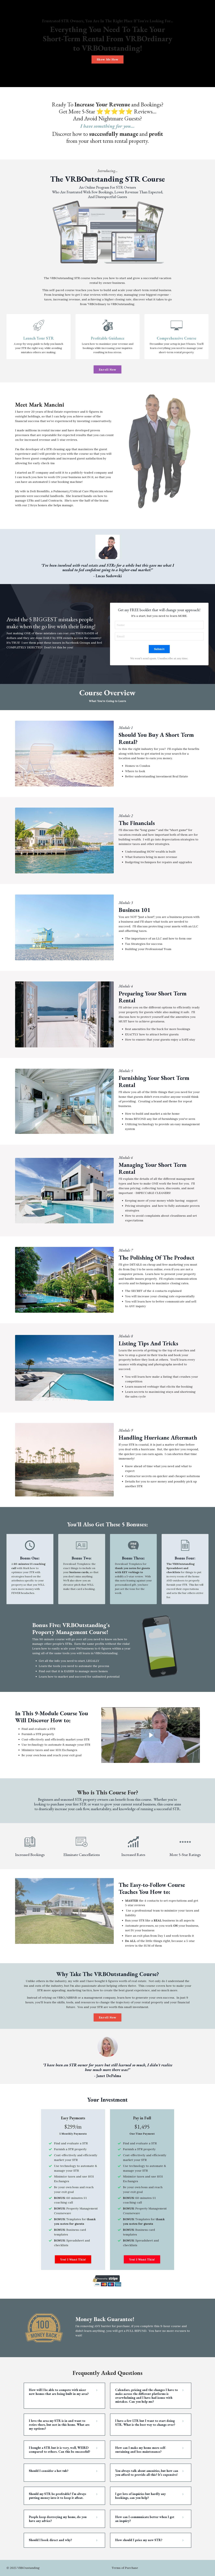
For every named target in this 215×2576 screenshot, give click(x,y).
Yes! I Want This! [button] (73, 2259)
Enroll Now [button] (107, 369)
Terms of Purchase (125, 2568)
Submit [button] (159, 649)
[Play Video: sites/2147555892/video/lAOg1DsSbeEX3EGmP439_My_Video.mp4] (150, 1735)
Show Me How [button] (107, 59)
